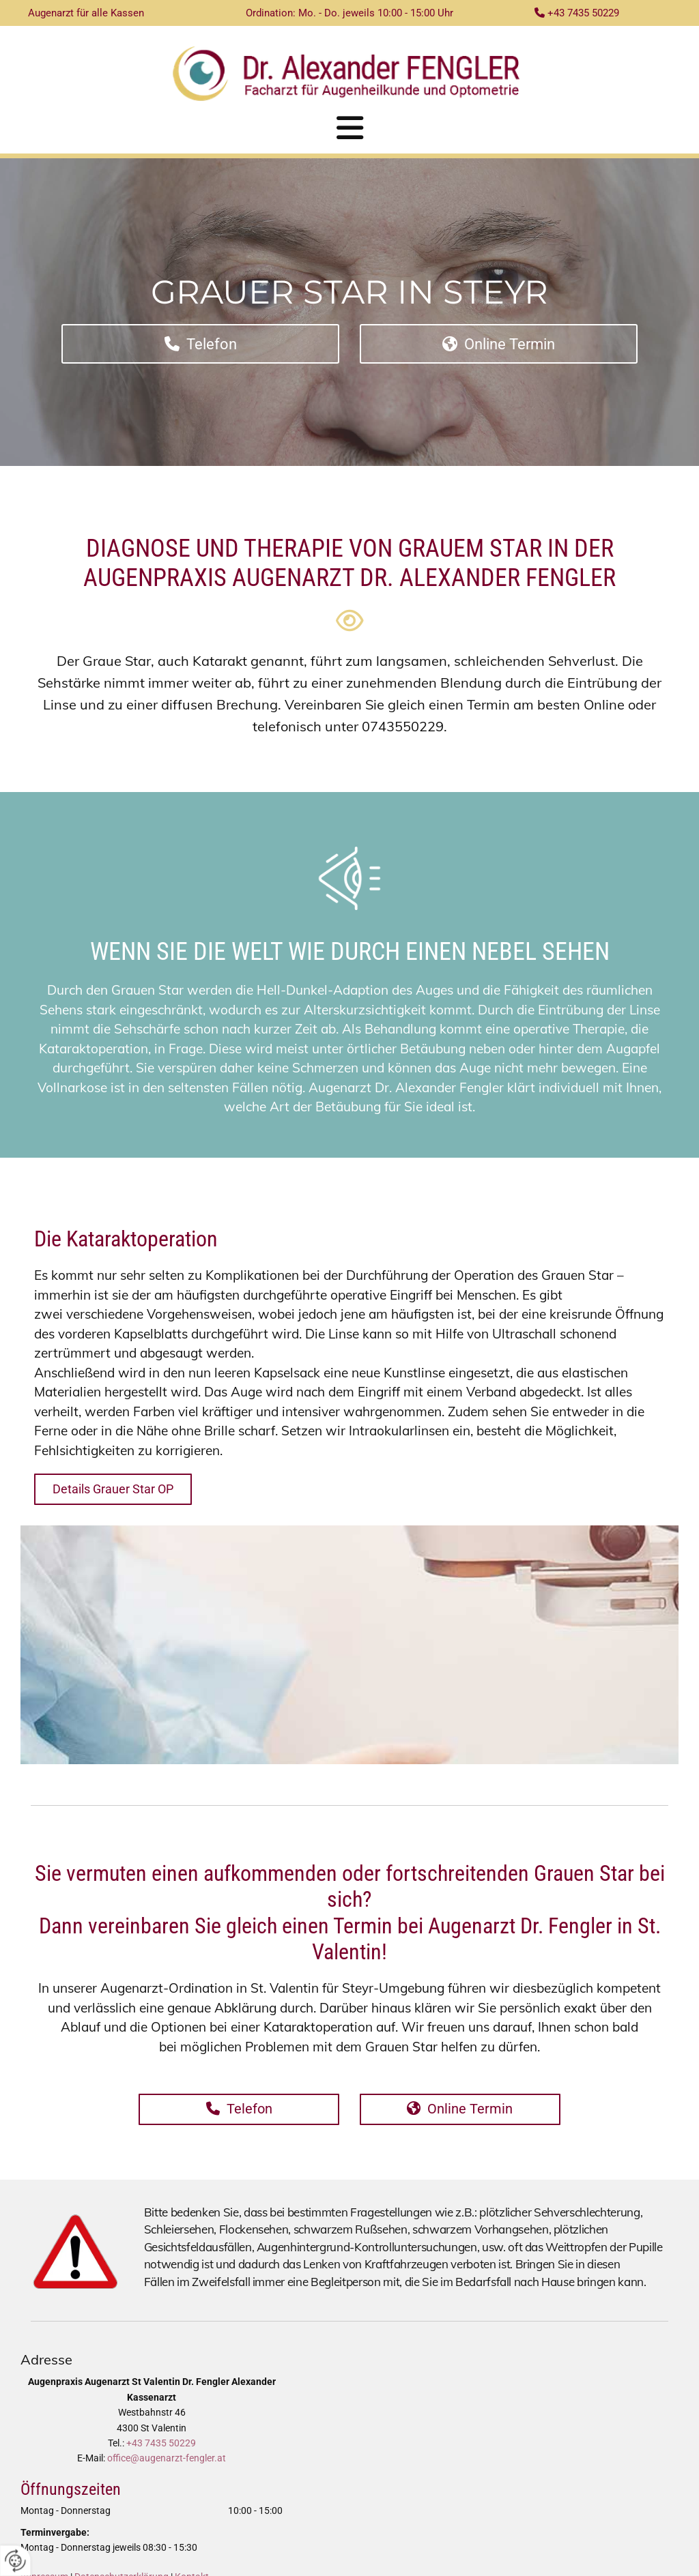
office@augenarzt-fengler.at (166, 2458)
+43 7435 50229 (161, 2443)
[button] (349, 128)
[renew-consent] (15, 2560)
